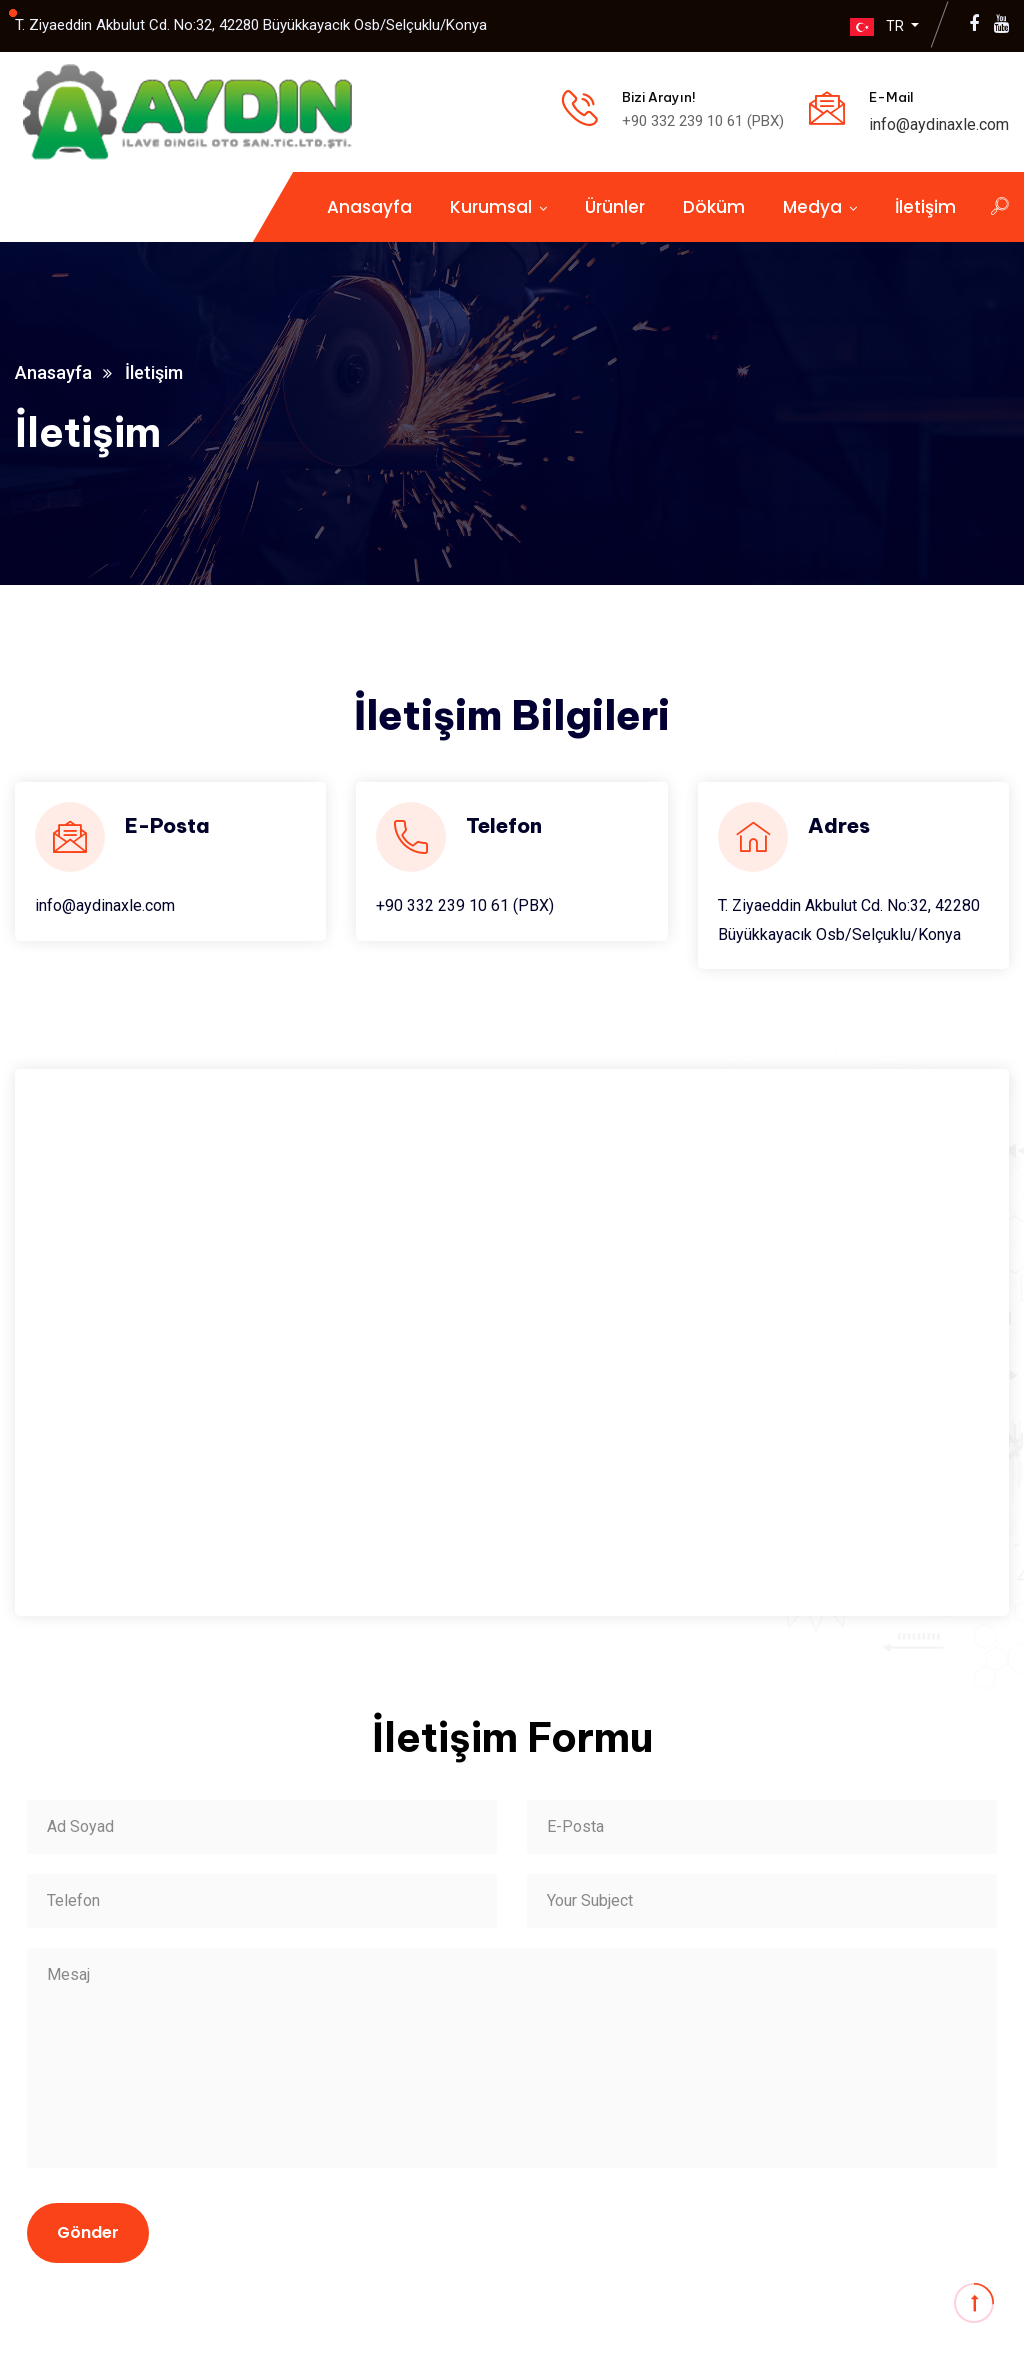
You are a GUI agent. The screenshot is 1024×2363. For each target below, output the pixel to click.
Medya (812, 207)
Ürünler (615, 207)
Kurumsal (491, 207)
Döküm (714, 207)
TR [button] (873, 26)
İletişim (925, 207)
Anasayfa (369, 207)
